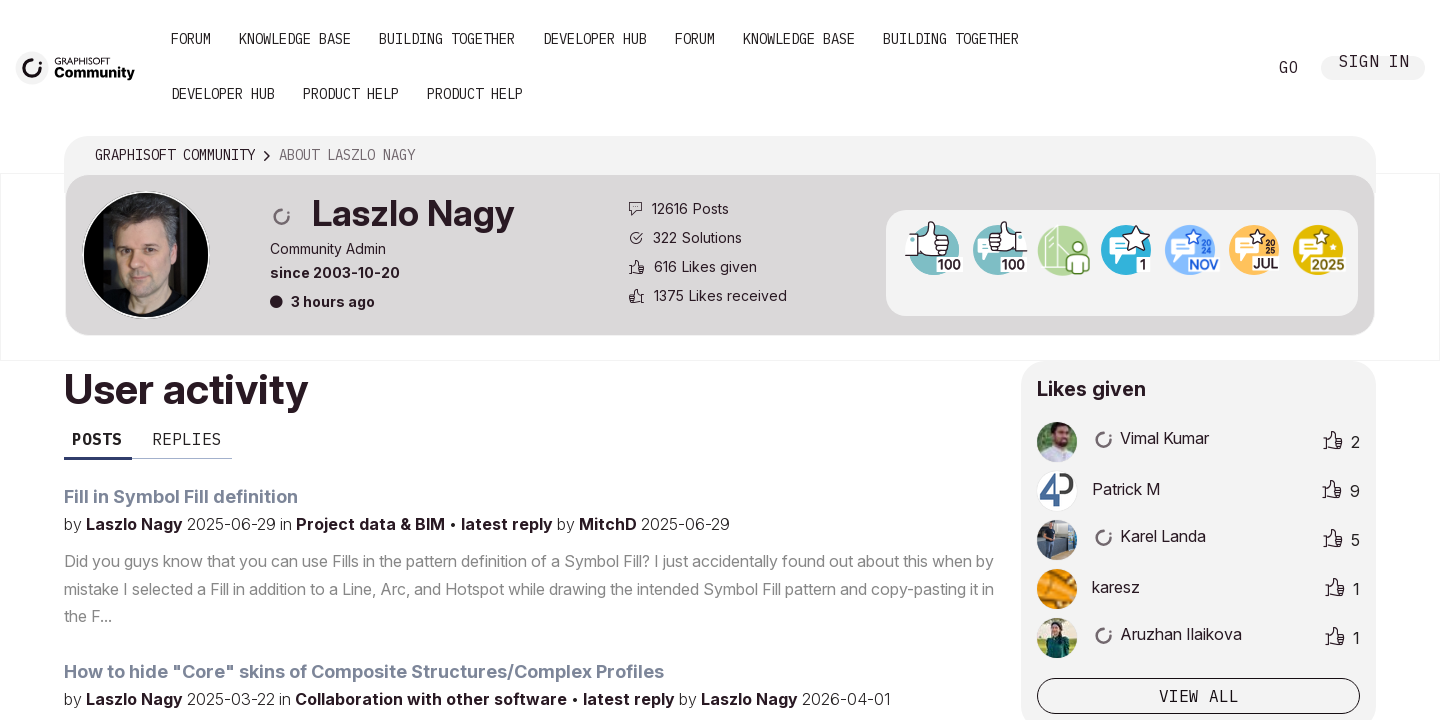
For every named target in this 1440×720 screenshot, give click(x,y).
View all (1199, 696)
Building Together (447, 39)
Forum (191, 39)
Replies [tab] (187, 439)
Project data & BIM (372, 524)
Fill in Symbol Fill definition (181, 496)
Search (1229, 68)
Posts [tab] (97, 439)
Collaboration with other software (433, 699)
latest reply (509, 524)
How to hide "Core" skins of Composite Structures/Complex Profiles (364, 671)
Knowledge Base (295, 39)
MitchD (610, 524)
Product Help (351, 94)
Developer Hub (595, 39)
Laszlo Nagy (136, 524)
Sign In (1374, 63)
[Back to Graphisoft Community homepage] (82, 66)
